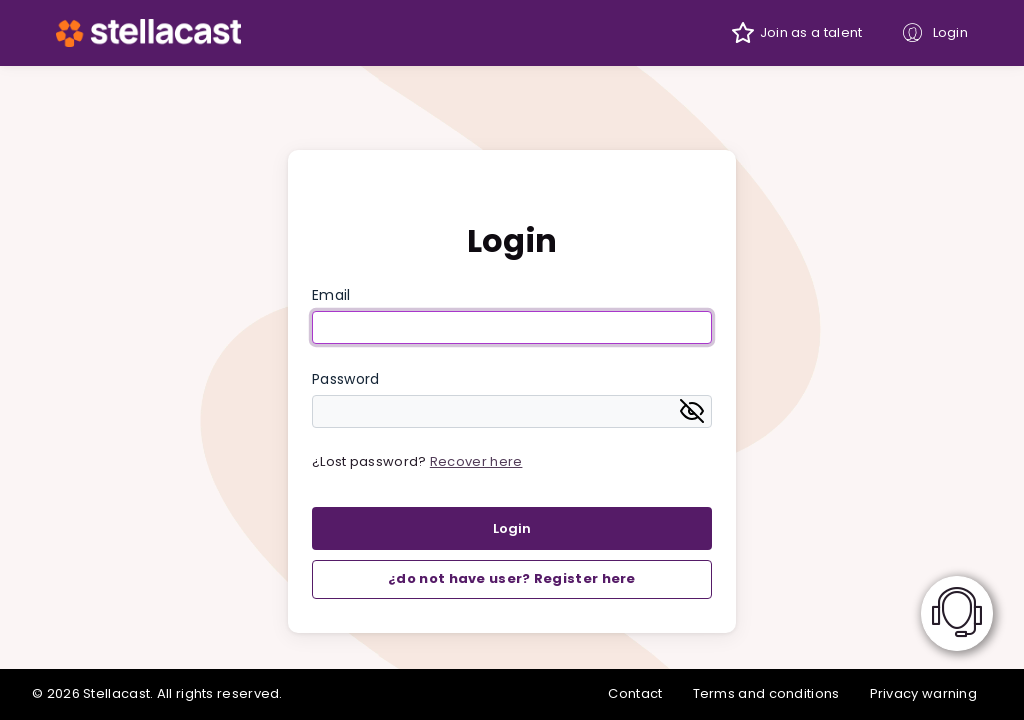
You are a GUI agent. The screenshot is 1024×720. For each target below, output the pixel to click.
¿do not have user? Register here (512, 578)
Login (951, 32)
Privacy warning (924, 693)
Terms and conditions (766, 693)
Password (345, 379)
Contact (635, 693)
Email (331, 295)
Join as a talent (811, 32)
